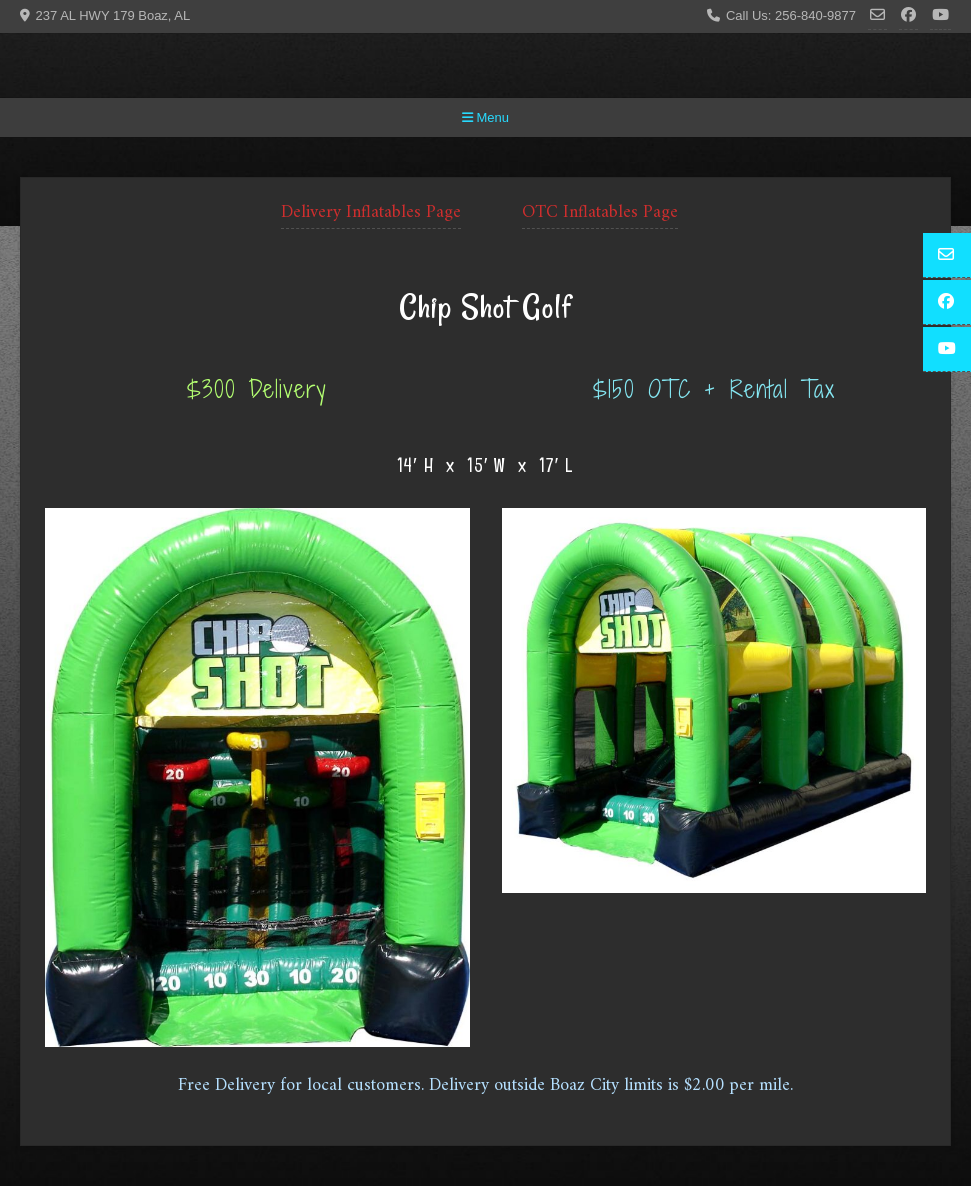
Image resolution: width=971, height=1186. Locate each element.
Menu (485, 117)
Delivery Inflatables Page (371, 212)
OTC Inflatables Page (600, 212)
